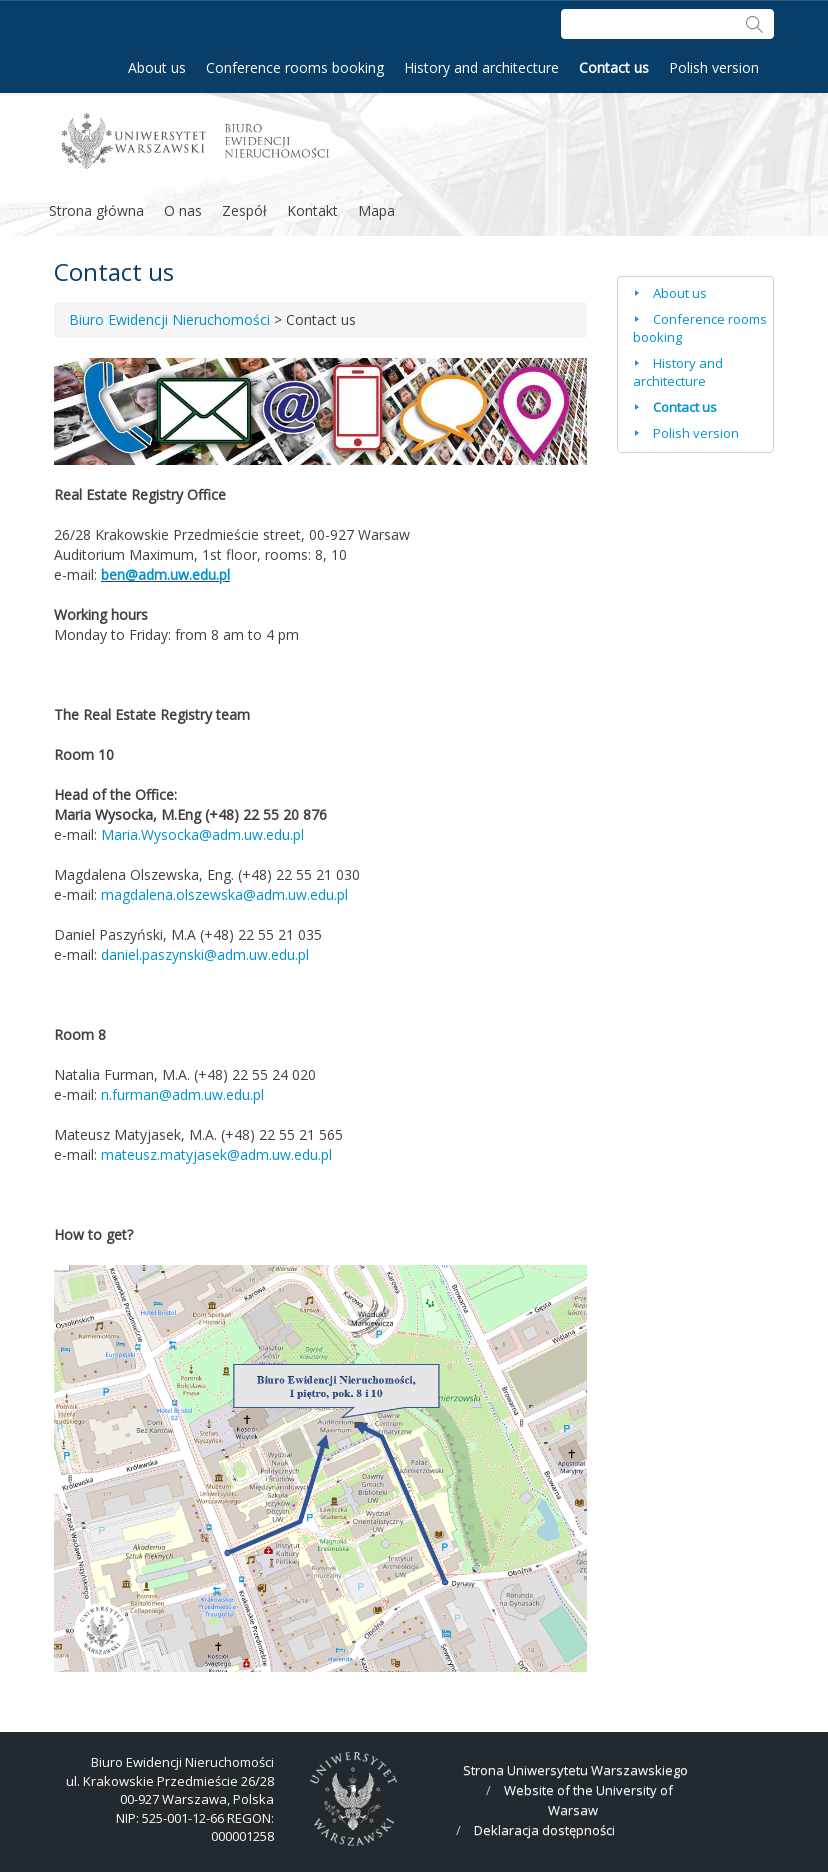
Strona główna (96, 210)
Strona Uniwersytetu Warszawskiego (575, 1770)
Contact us (614, 67)
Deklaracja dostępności (544, 1830)
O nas (183, 210)
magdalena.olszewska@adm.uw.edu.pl (224, 894)
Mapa (376, 210)
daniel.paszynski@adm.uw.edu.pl (205, 954)
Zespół (244, 210)
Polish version (714, 67)
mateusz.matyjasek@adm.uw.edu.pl (216, 1154)
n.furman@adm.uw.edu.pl (182, 1094)
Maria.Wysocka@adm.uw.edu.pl (202, 834)
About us (157, 67)
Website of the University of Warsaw (588, 1800)
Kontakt (312, 210)
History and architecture (481, 67)
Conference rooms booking (295, 67)
